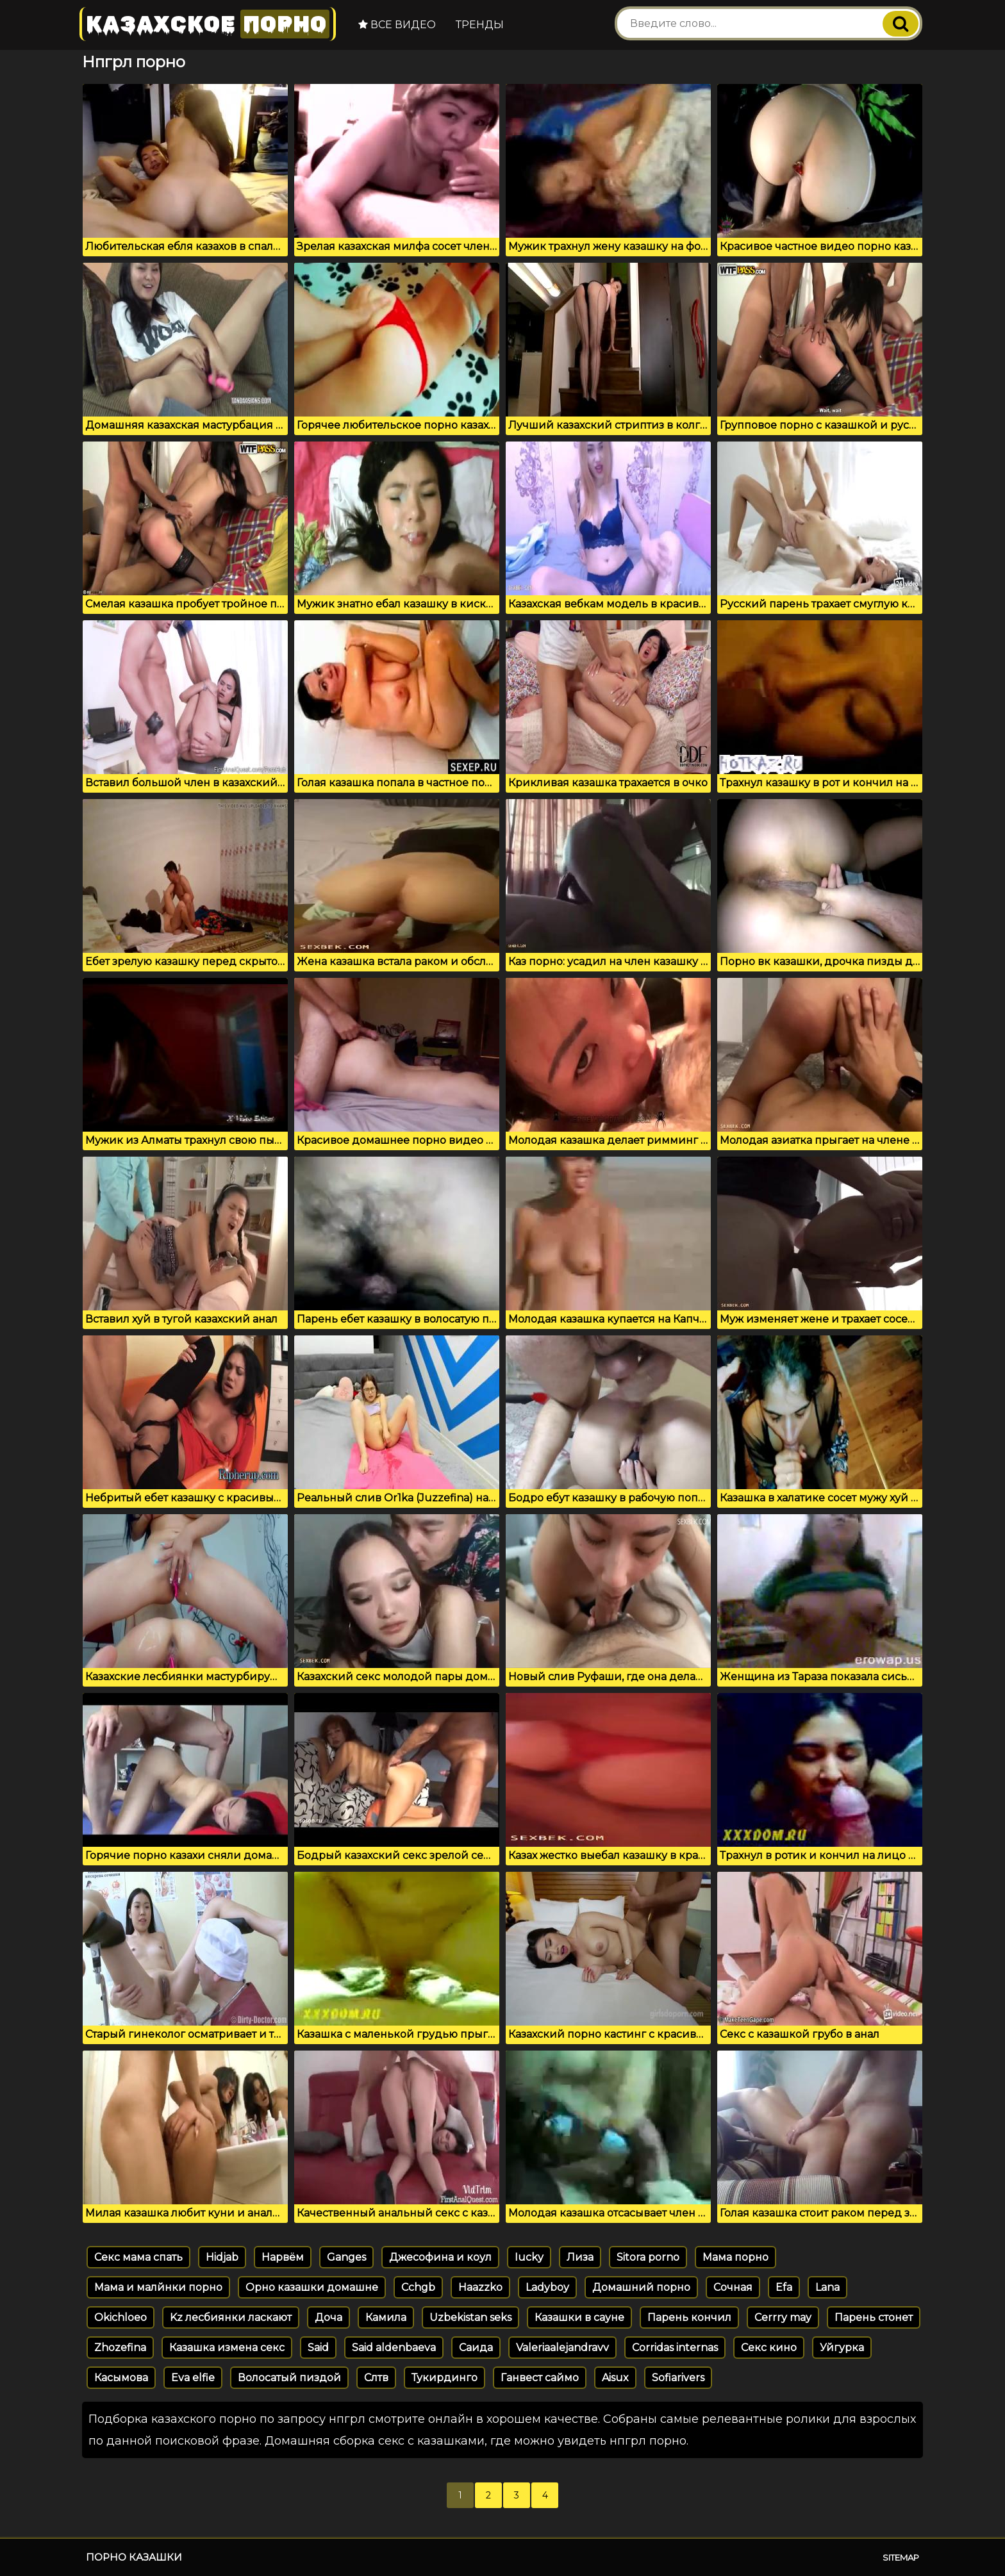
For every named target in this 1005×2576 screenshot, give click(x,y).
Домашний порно (641, 2287)
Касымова (121, 2378)
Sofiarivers (678, 2378)
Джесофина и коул (440, 2257)
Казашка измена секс (227, 2347)
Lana (827, 2287)
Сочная (732, 2287)
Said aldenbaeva (394, 2347)
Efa (784, 2287)
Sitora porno (648, 2257)
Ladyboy (547, 2287)
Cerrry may (782, 2317)
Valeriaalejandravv (562, 2347)
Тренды (480, 25)
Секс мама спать (138, 2257)
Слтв (376, 2378)
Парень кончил (689, 2317)
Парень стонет (874, 2317)
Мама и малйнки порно (158, 2287)
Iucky (529, 2257)
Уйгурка (842, 2347)
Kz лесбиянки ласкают (231, 2317)
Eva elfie (193, 2378)
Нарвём (283, 2257)
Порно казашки (134, 2557)
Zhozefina (120, 2347)
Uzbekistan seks (470, 2317)
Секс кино (769, 2347)
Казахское (207, 24)
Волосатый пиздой (289, 2378)
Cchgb (418, 2287)
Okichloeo (120, 2317)
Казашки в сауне (579, 2317)
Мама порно (735, 2257)
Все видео (397, 25)
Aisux (615, 2378)
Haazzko (480, 2287)
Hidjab (222, 2257)
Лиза (580, 2257)
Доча (328, 2317)
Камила (385, 2317)
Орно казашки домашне (311, 2287)
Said (318, 2347)
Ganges (346, 2257)
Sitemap (901, 2557)
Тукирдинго (444, 2378)
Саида (476, 2347)
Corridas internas (675, 2347)
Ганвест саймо (540, 2378)
